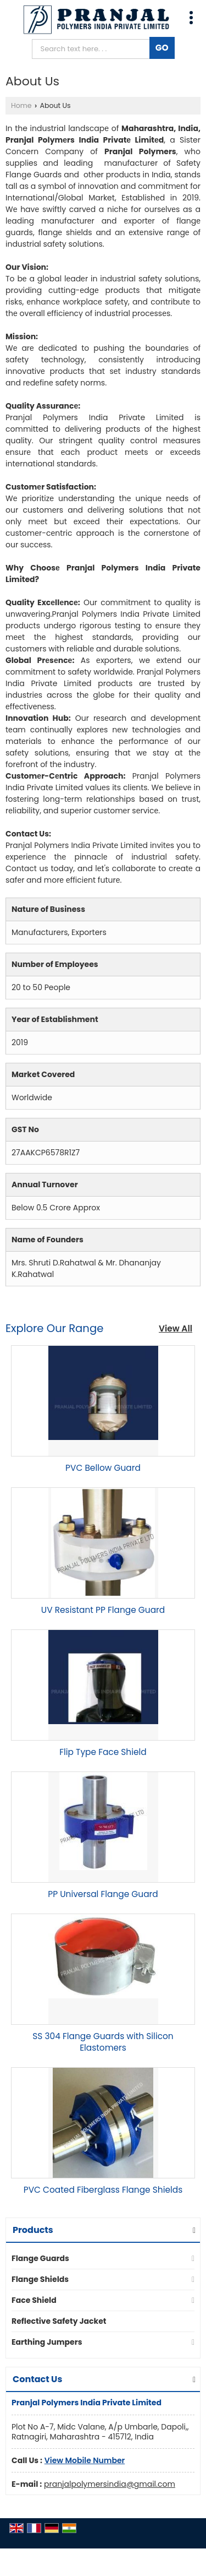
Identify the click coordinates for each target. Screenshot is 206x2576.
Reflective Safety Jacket (59, 2321)
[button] (84, 2460)
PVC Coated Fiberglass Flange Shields (103, 2189)
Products (33, 2230)
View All (175, 1328)
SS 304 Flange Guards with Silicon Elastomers (102, 2041)
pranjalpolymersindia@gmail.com (109, 2484)
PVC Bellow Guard (103, 1468)
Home (21, 105)
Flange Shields (40, 2279)
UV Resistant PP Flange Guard (103, 1610)
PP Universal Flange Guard (103, 1894)
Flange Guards (40, 2258)
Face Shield (34, 2300)
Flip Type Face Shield (102, 1752)
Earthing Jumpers (47, 2341)
